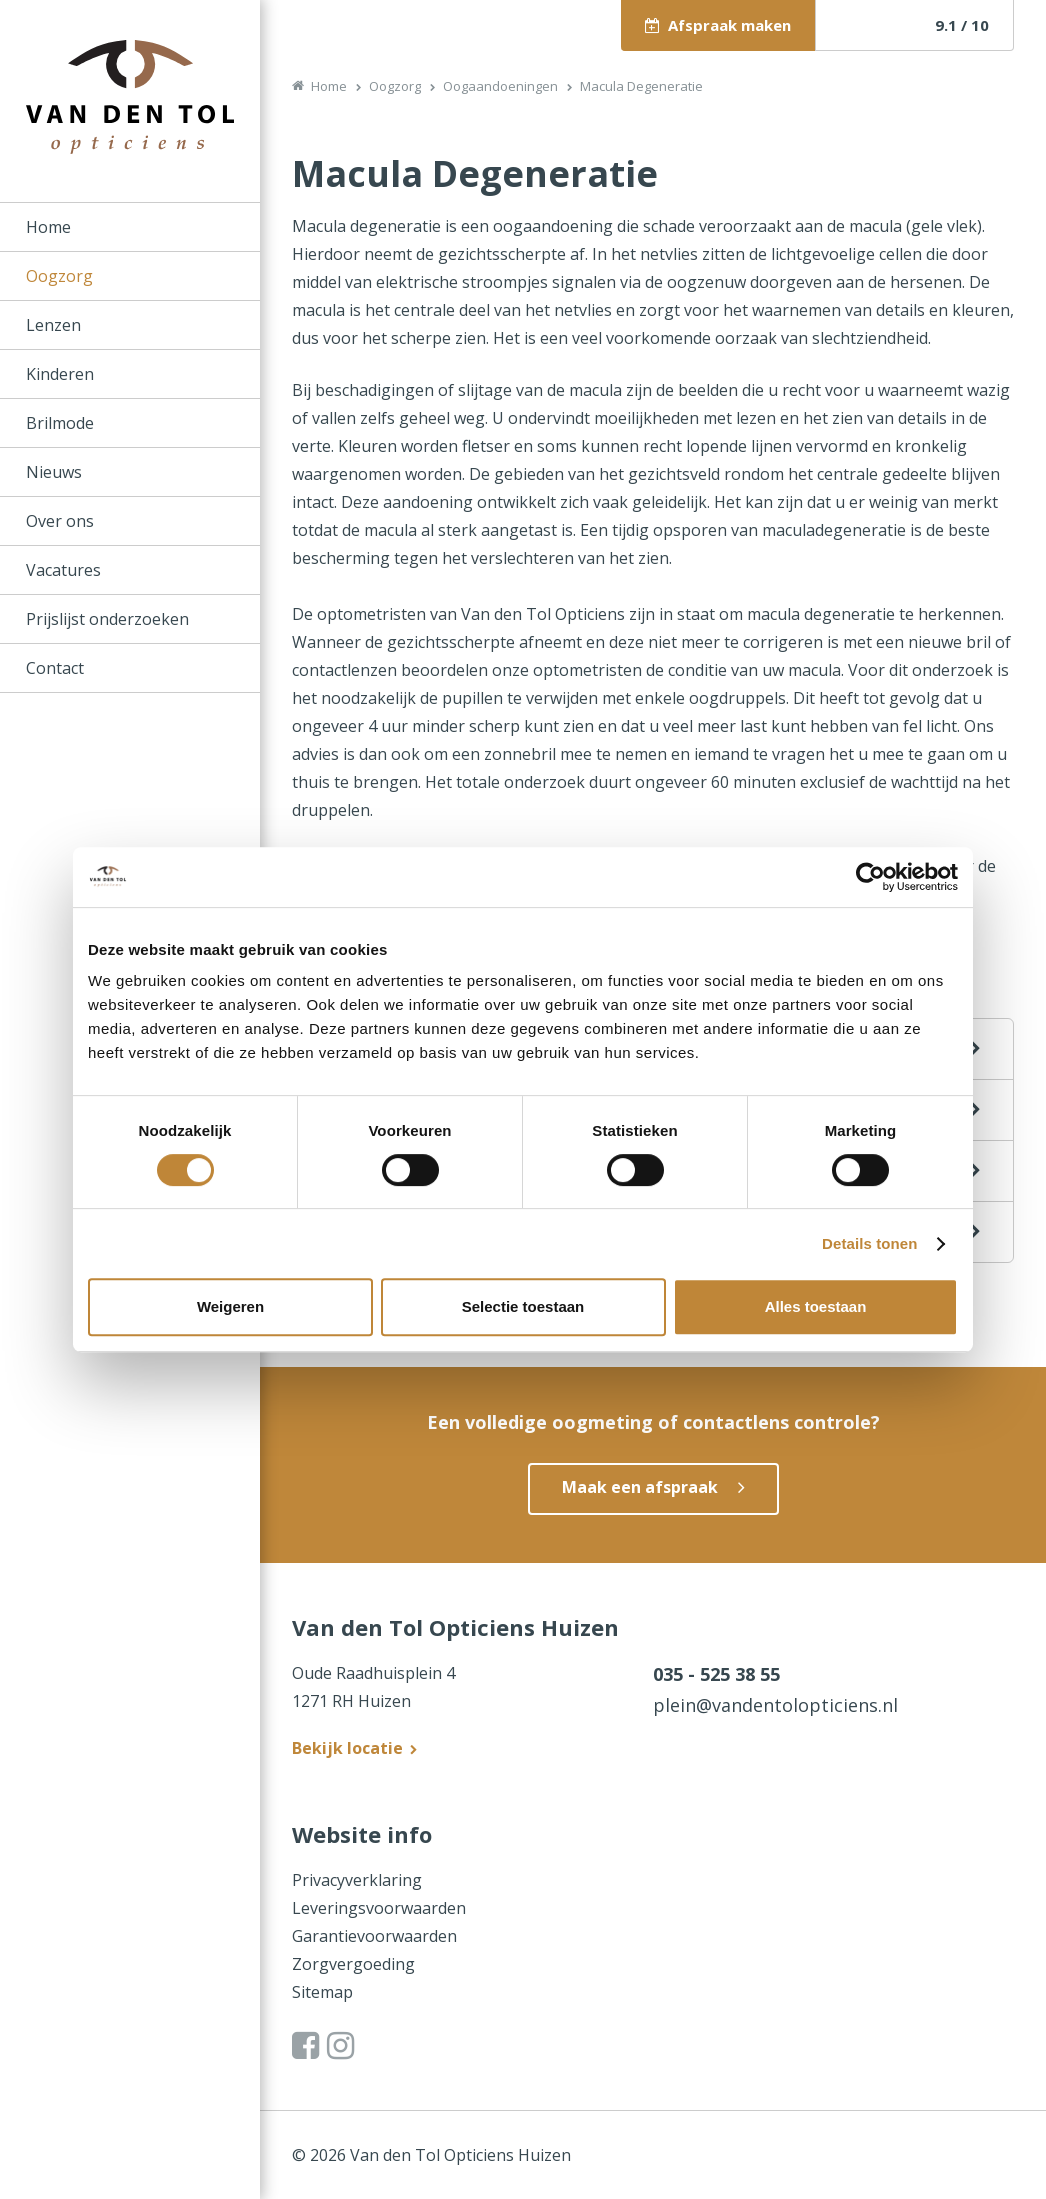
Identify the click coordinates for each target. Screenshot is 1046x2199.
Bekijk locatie (347, 1748)
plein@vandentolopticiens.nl (775, 1705)
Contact (55, 668)
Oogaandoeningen (500, 86)
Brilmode (60, 423)
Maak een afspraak (640, 1487)
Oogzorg (59, 276)
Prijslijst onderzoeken (107, 619)
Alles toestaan (816, 1306)
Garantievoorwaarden (374, 1936)
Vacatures (63, 570)
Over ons (60, 521)
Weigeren (230, 1306)
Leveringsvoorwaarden (379, 1908)
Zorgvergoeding (353, 1964)
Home (48, 227)
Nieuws (54, 472)
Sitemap (322, 1992)
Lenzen (53, 325)
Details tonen (869, 1243)
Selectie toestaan (523, 1306)
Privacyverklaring (357, 1880)
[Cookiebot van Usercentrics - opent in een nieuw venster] (870, 877)
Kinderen (60, 374)
